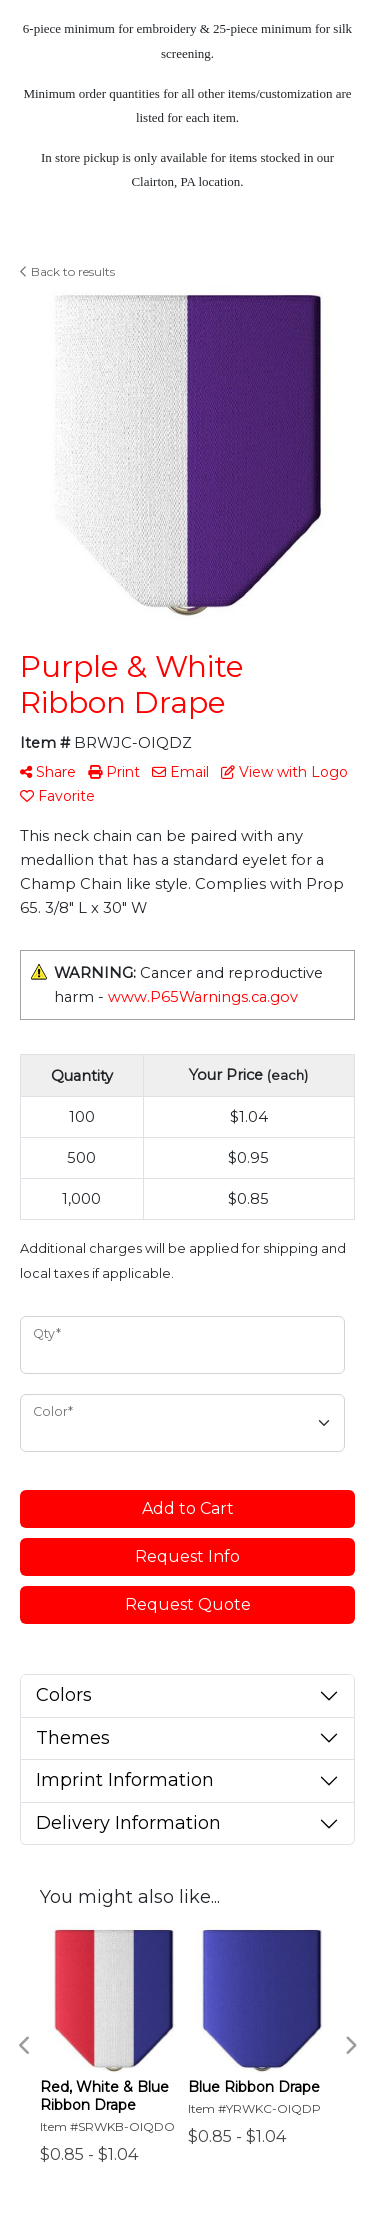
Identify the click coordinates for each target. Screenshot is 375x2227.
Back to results (67, 271)
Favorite (57, 796)
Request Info (187, 1556)
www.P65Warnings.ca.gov (203, 997)
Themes (73, 1738)
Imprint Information (125, 1780)
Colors (64, 1695)
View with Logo (284, 772)
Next (350, 2046)
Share (48, 772)
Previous (25, 2046)
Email (180, 772)
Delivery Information (128, 1823)
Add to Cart (188, 1508)
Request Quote (188, 1604)
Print (114, 772)
